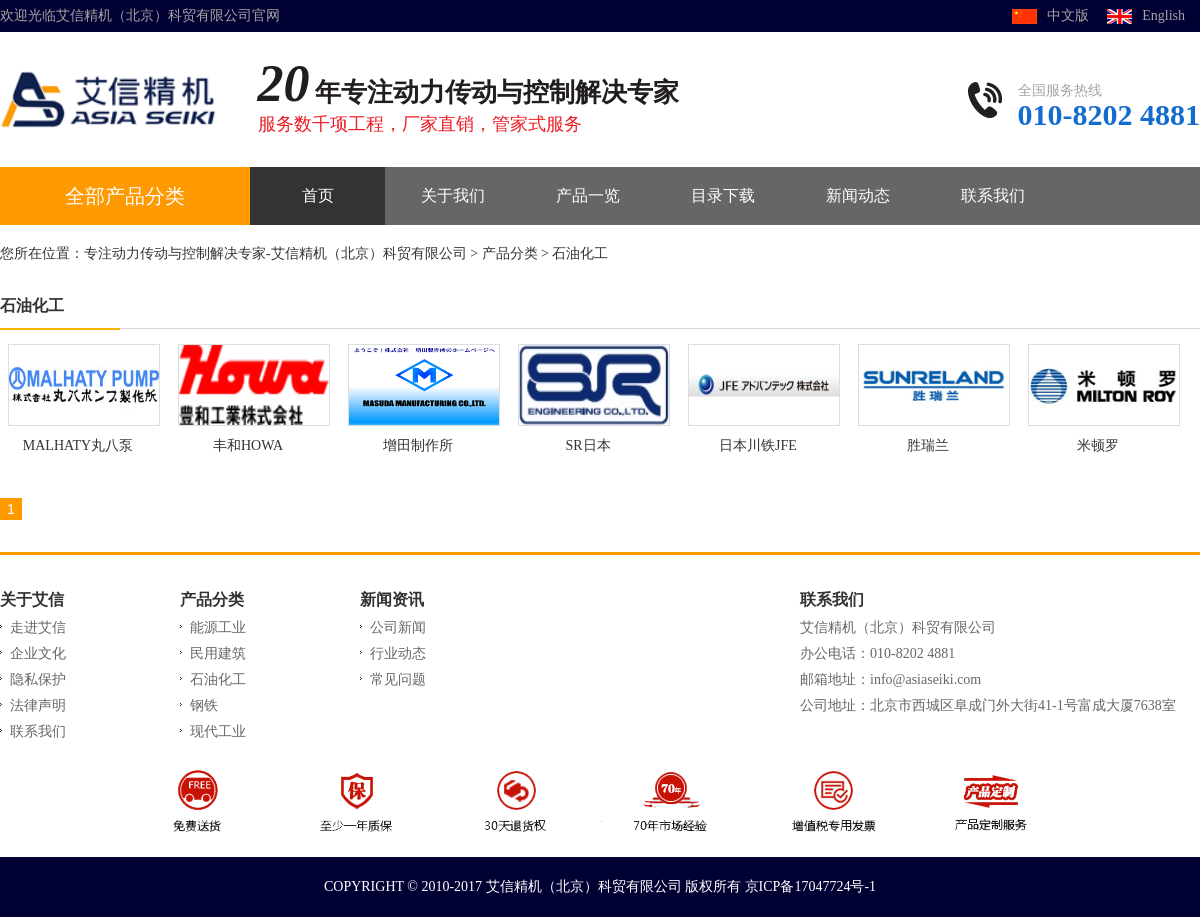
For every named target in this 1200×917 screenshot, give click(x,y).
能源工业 (218, 627)
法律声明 (38, 705)
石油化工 (580, 253)
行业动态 (398, 653)
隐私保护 (38, 679)
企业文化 (38, 653)
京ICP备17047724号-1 (810, 886)
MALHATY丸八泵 (78, 445)
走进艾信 (38, 627)
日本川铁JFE (758, 445)
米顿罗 (1098, 445)
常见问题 (398, 679)
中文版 (1068, 15)
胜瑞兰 (928, 445)
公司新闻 (398, 627)
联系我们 (38, 731)
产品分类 (510, 253)
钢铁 (204, 705)
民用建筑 (218, 653)
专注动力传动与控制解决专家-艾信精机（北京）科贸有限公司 (275, 253)
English (1163, 15)
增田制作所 (418, 445)
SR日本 (587, 445)
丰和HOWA (248, 445)
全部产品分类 (125, 196)
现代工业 (218, 731)
